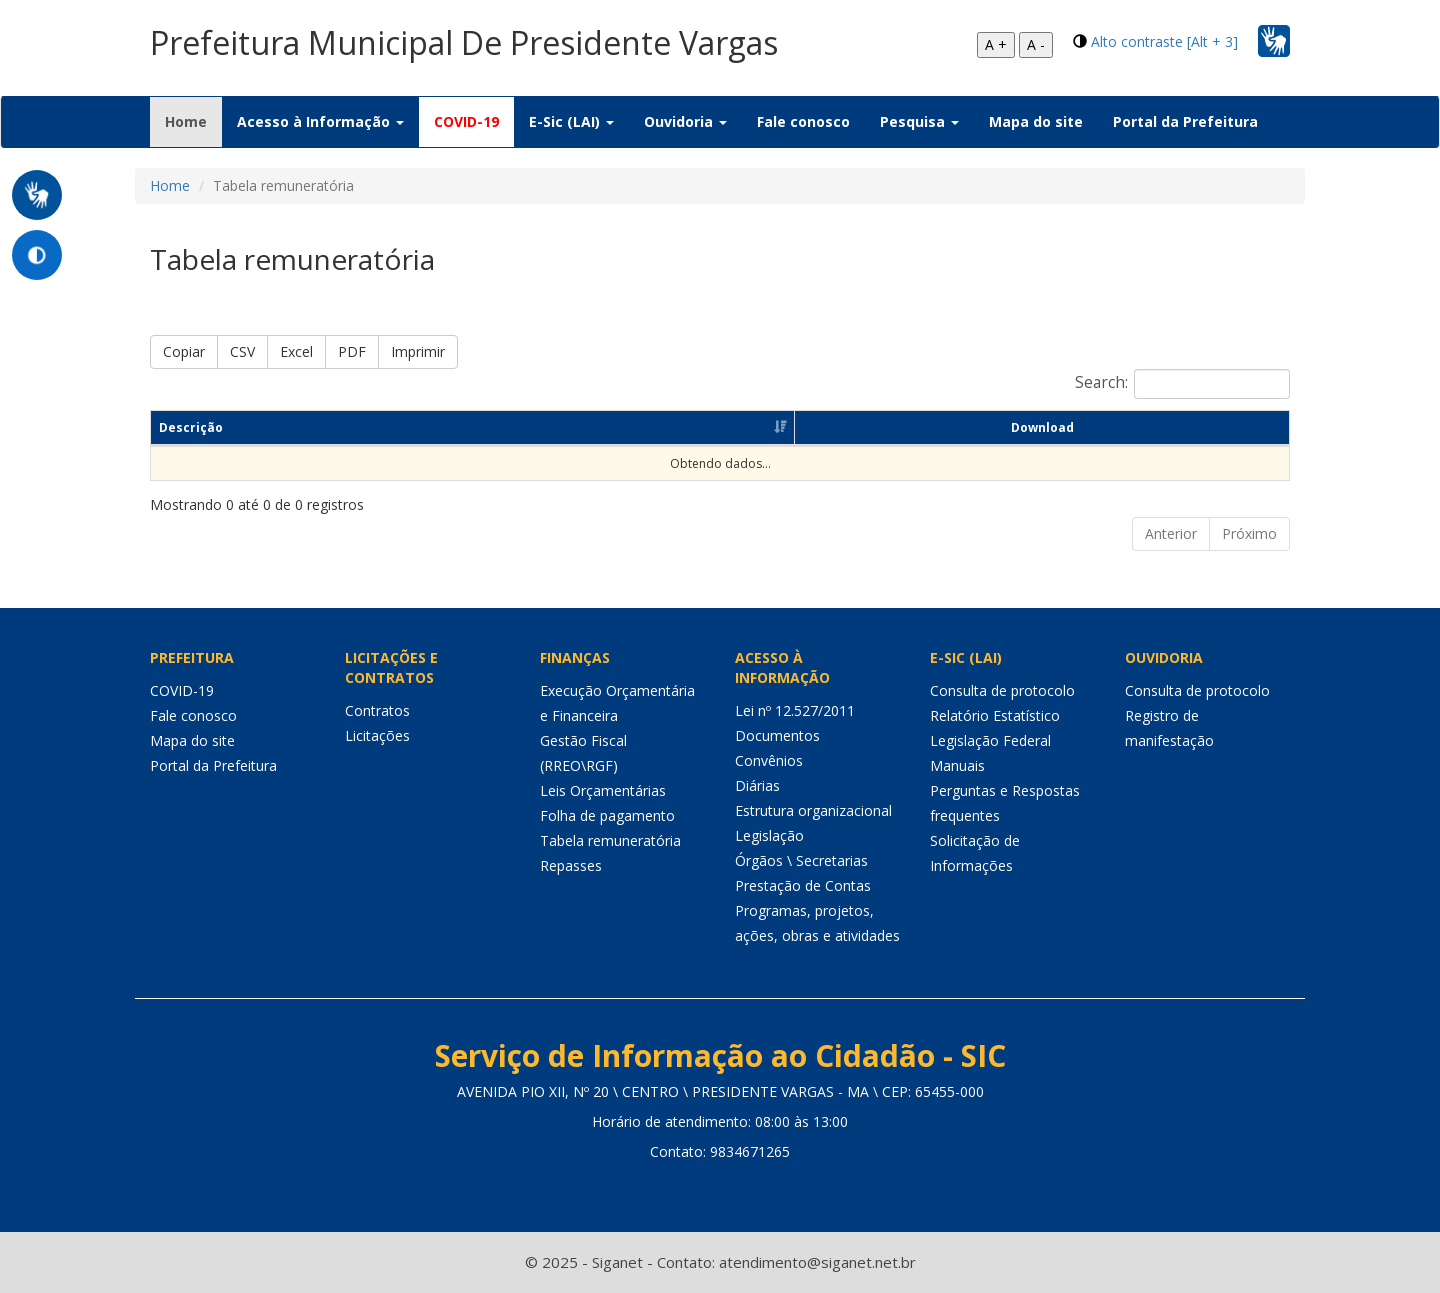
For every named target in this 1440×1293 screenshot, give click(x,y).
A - (1036, 44)
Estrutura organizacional (813, 810)
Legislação (769, 835)
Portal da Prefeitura (1185, 121)
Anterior (1171, 533)
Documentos (777, 735)
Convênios (769, 760)
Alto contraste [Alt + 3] (1164, 41)
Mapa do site (1036, 121)
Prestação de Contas (803, 885)
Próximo (1249, 533)
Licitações (377, 735)
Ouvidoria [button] (685, 121)
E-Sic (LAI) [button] (571, 121)
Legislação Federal (990, 740)
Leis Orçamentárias (603, 790)
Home (193, 121)
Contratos (377, 710)
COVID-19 (466, 121)
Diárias (757, 785)
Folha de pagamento (607, 815)
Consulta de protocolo (1002, 690)
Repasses (571, 865)
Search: (1182, 384)
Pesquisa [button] (919, 121)
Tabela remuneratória (610, 840)
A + (996, 44)
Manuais (957, 765)
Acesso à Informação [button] (320, 121)
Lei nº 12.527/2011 (795, 710)
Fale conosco (803, 121)
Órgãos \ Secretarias (801, 860)
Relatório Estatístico (995, 715)
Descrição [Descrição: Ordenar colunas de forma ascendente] (191, 427)
